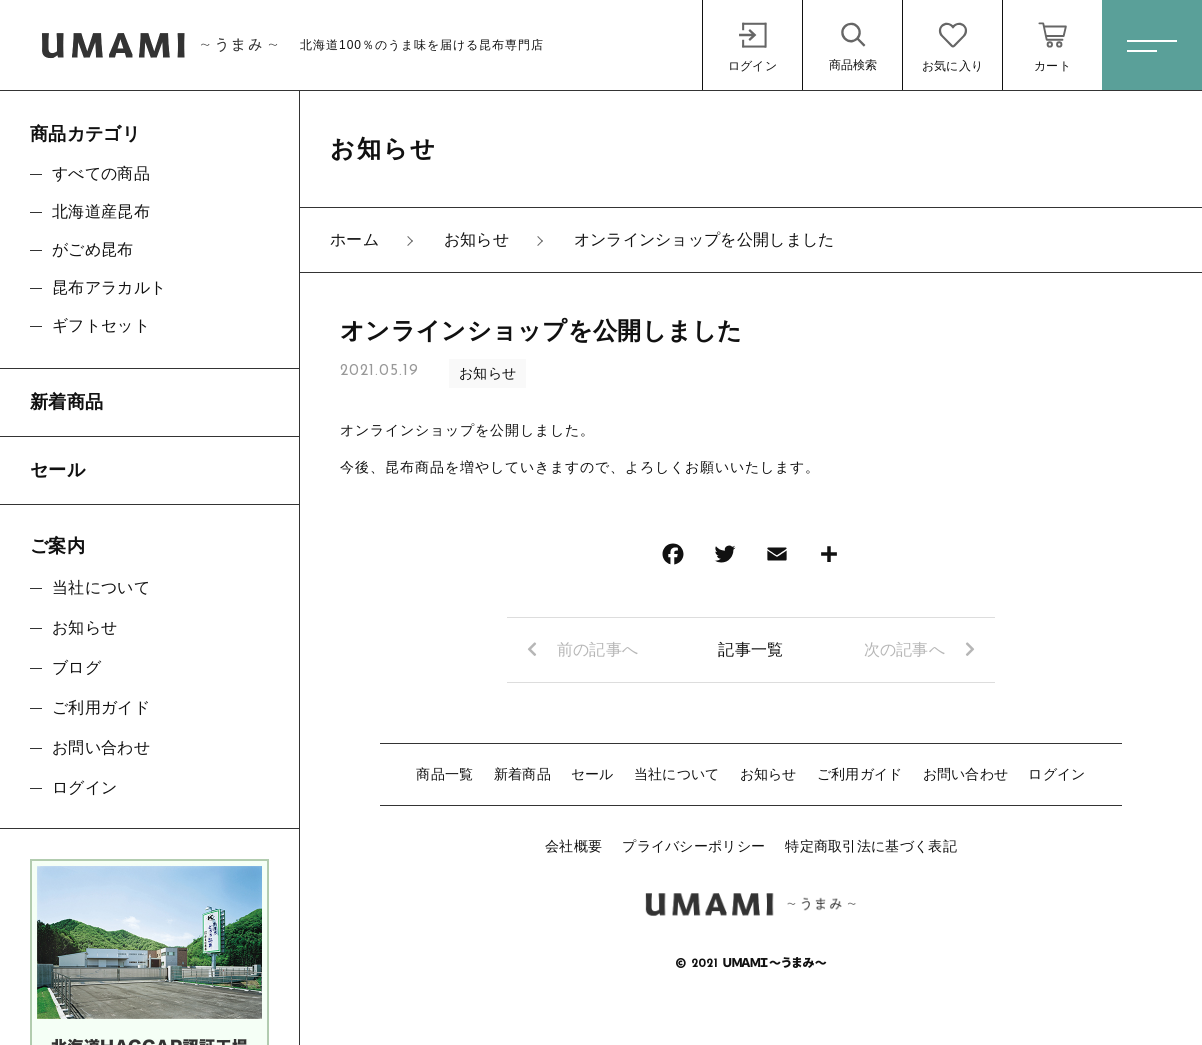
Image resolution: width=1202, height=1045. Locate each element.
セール (592, 774)
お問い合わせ (966, 774)
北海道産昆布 (101, 211)
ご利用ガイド (860, 774)
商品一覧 (444, 774)
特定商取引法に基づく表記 (871, 846)
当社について (677, 774)
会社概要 (573, 846)
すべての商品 (101, 173)
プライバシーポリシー (693, 846)
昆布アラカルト (109, 287)
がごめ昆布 (93, 249)
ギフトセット (101, 325)
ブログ (76, 667)
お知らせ (487, 373)
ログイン (1056, 774)
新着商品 (522, 774)
